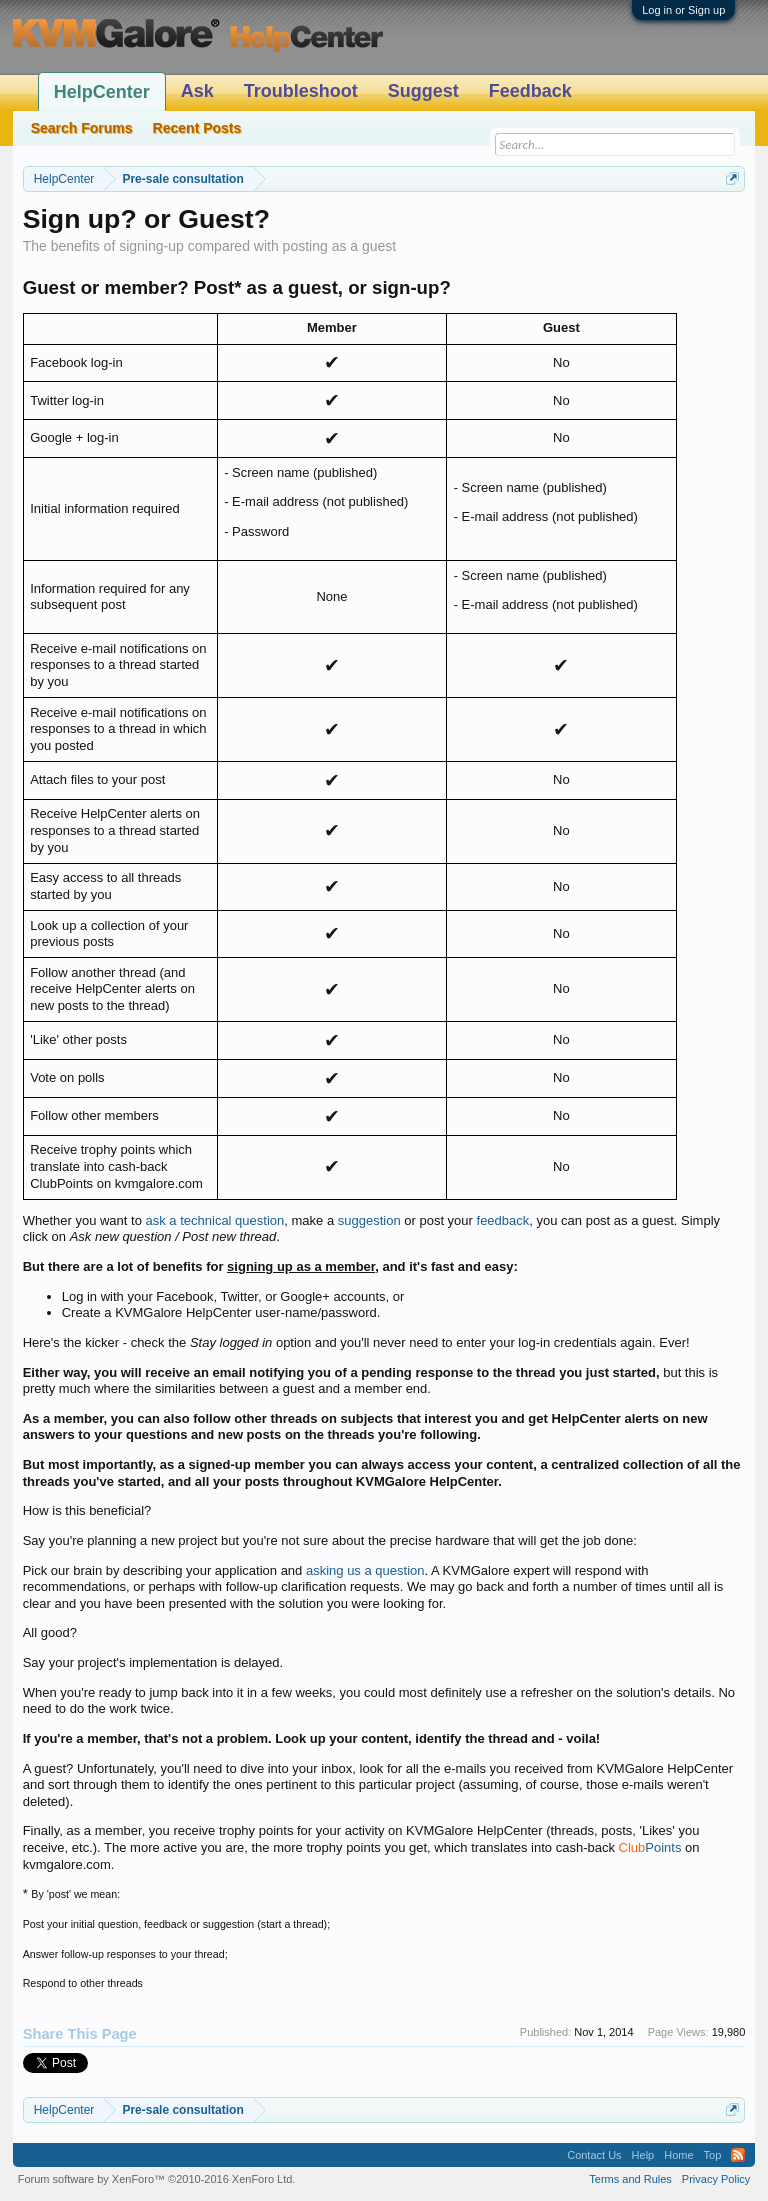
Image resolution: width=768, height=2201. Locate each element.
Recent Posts (197, 128)
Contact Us (594, 2155)
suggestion (369, 1220)
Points (650, 1847)
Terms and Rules (630, 2179)
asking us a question (365, 1570)
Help (643, 2155)
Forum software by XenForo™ (157, 2179)
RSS (738, 2155)
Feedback (530, 91)
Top (713, 2155)
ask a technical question (215, 1220)
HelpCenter (102, 92)
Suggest (423, 91)
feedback (503, 1220)
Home (678, 2155)
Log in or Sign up (683, 10)
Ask (197, 91)
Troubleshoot (301, 91)
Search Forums (82, 128)
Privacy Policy (716, 2179)
